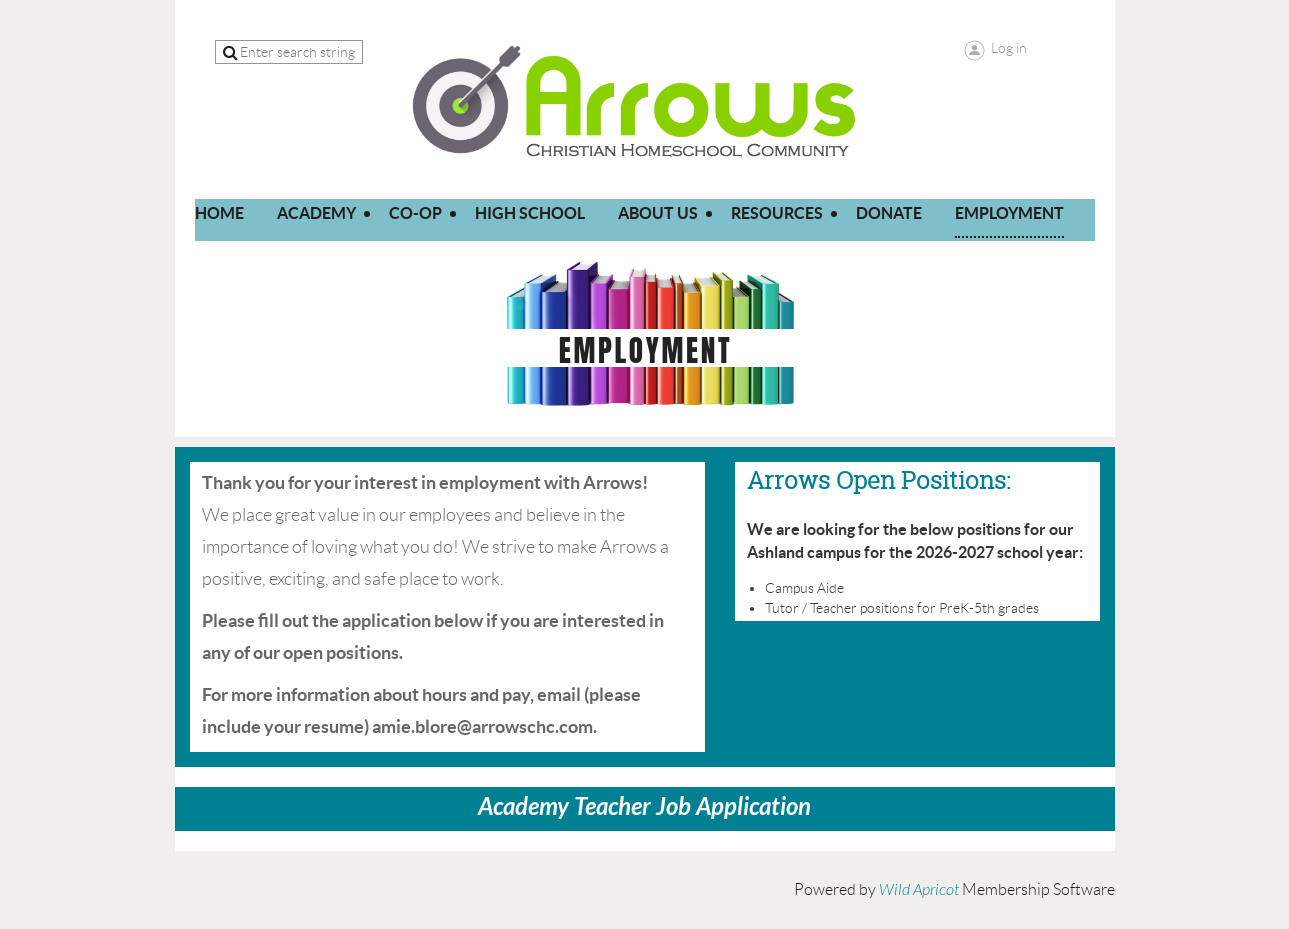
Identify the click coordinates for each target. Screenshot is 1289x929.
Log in (1009, 48)
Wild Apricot (919, 890)
